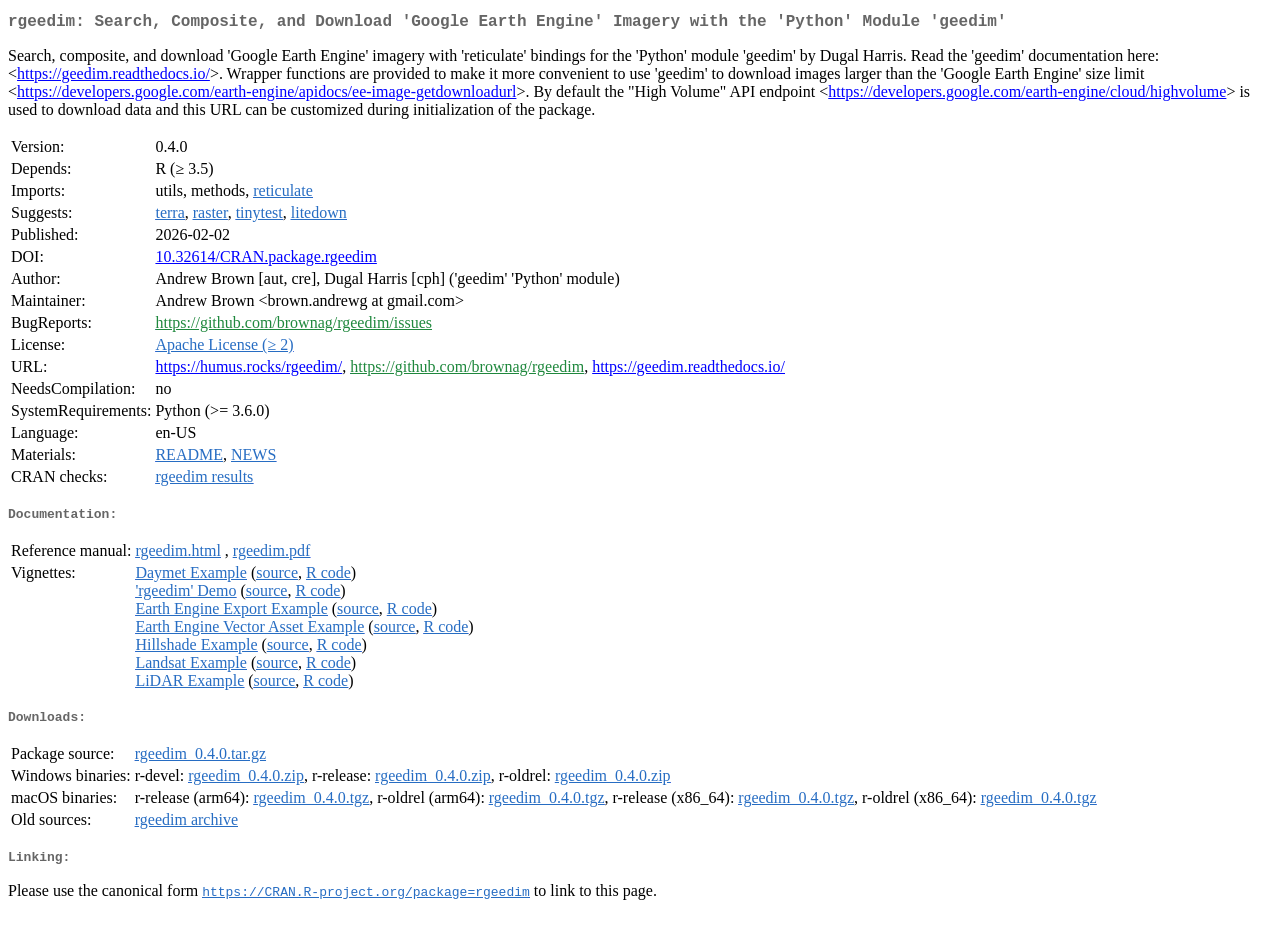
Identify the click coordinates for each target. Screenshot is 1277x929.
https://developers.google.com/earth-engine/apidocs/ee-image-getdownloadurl (266, 95)
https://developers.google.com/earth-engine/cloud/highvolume (1027, 95)
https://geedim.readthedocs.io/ (113, 77)
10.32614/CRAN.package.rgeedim (265, 260)
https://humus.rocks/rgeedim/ (248, 370)
